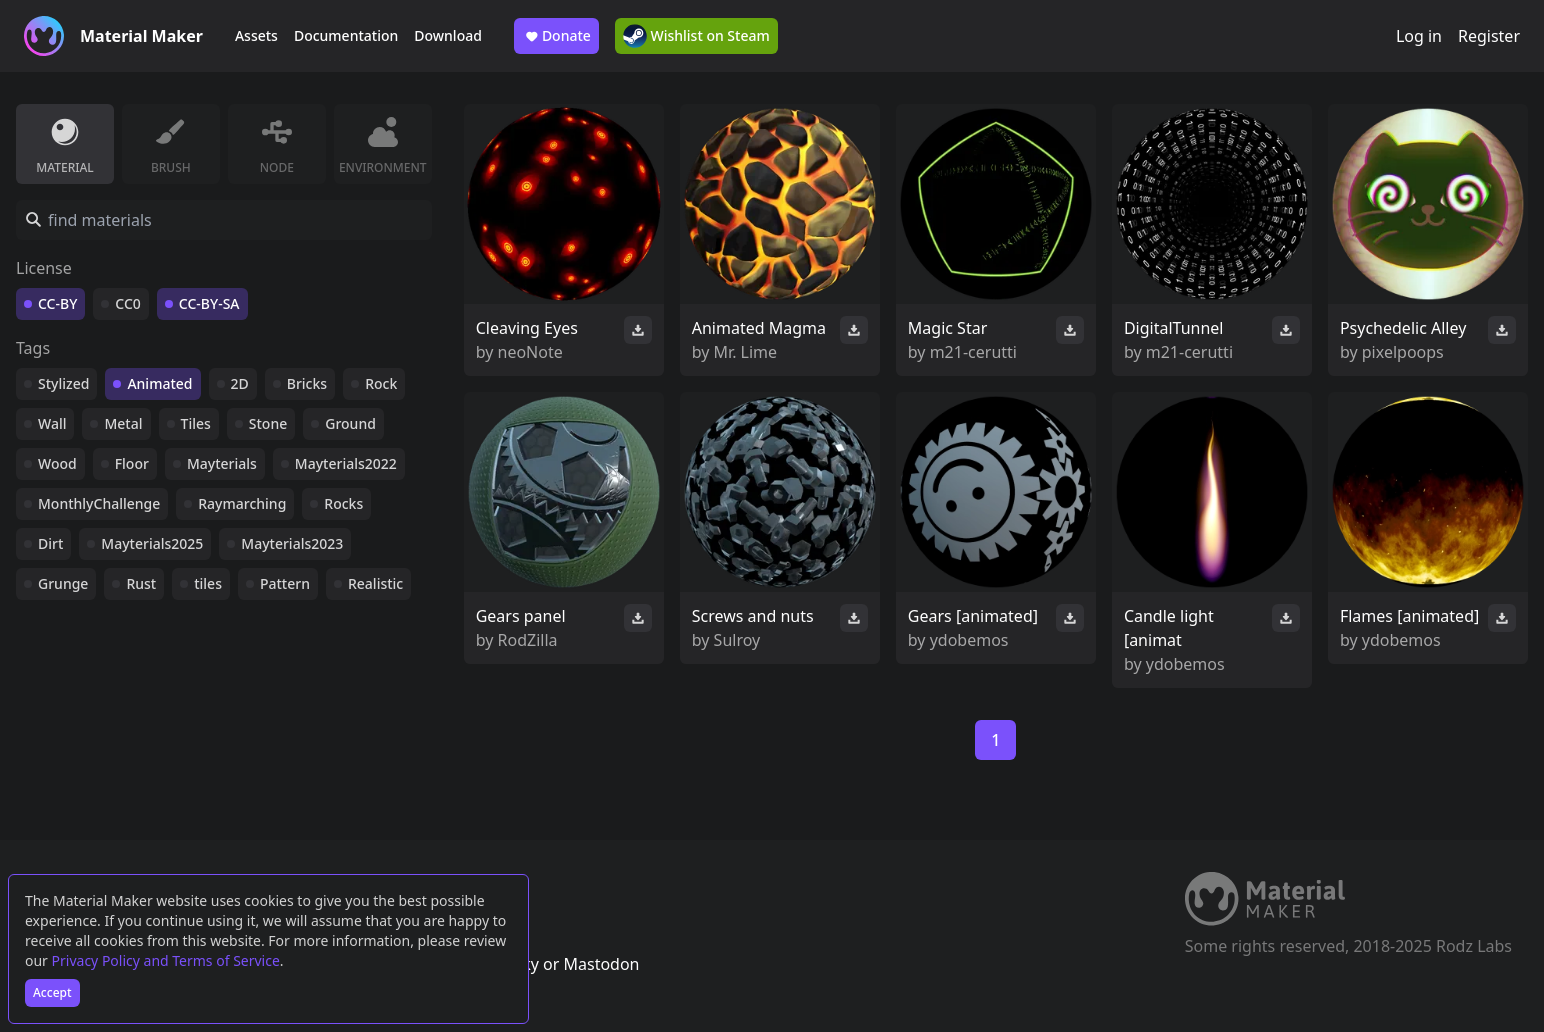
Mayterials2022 (346, 463)
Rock (381, 383)
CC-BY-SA (209, 303)
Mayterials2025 (152, 543)
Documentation (346, 35)
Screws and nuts (753, 616)
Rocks (343, 503)
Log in (1419, 36)
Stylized (63, 383)
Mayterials (222, 463)
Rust (141, 583)
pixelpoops (1403, 352)
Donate (556, 36)
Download (448, 35)
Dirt (50, 543)
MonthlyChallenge (99, 503)
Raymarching (242, 503)
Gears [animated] (973, 616)
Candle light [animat (1169, 628)
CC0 (128, 303)
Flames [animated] (1409, 616)
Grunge (63, 583)
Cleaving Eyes (527, 328)
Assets (256, 35)
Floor (132, 463)
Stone (268, 423)
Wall (52, 423)
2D (240, 383)
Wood (57, 463)
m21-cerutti (973, 352)
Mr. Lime (746, 352)
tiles (208, 583)
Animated (159, 383)
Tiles (196, 423)
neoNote (530, 352)
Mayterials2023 (292, 543)
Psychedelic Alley (1403, 328)
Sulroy (737, 640)
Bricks (307, 383)
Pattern (285, 583)
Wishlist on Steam (696, 36)
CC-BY (57, 303)
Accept (52, 992)
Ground (350, 423)
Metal (123, 423)
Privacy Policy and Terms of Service (166, 960)
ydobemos (969, 640)
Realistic (375, 583)
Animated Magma (759, 328)
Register (1489, 36)
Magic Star (947, 328)
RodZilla (528, 640)
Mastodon (601, 964)
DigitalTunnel (1174, 328)
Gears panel (521, 616)
